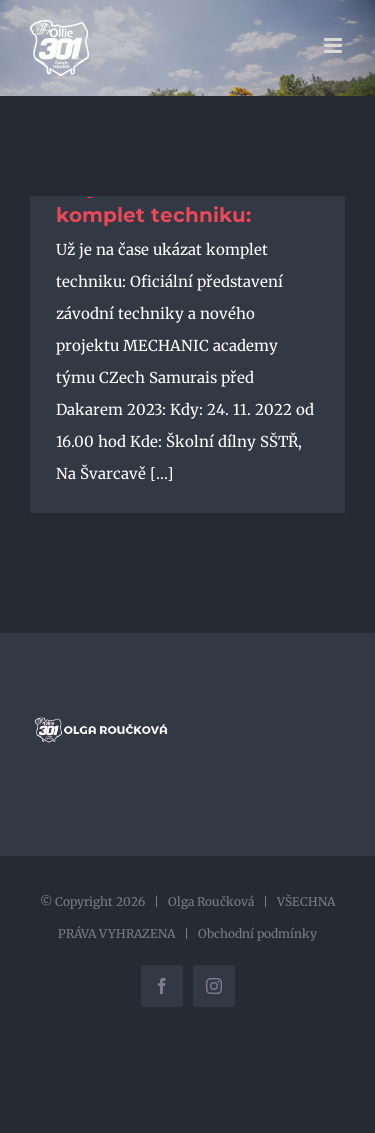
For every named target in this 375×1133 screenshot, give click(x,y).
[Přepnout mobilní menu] (334, 45)
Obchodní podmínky (257, 933)
